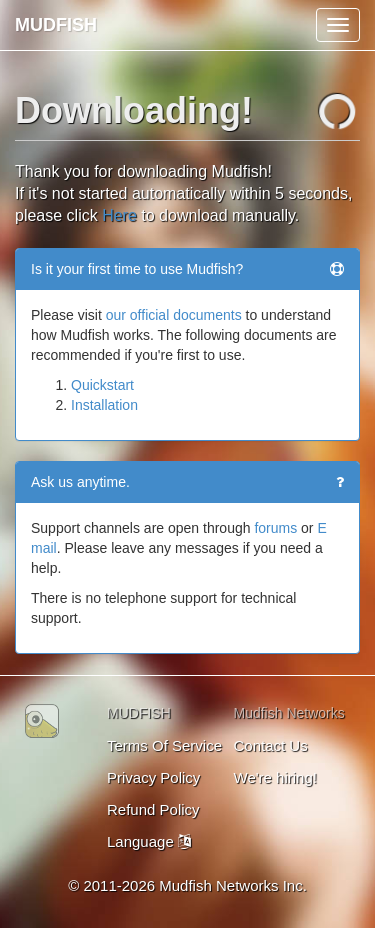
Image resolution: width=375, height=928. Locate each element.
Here (119, 215)
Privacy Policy (153, 777)
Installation (104, 405)
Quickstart (102, 385)
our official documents (174, 315)
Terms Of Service (164, 745)
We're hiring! (275, 777)
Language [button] (149, 841)
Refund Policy (153, 809)
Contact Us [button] (271, 745)
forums (275, 528)
